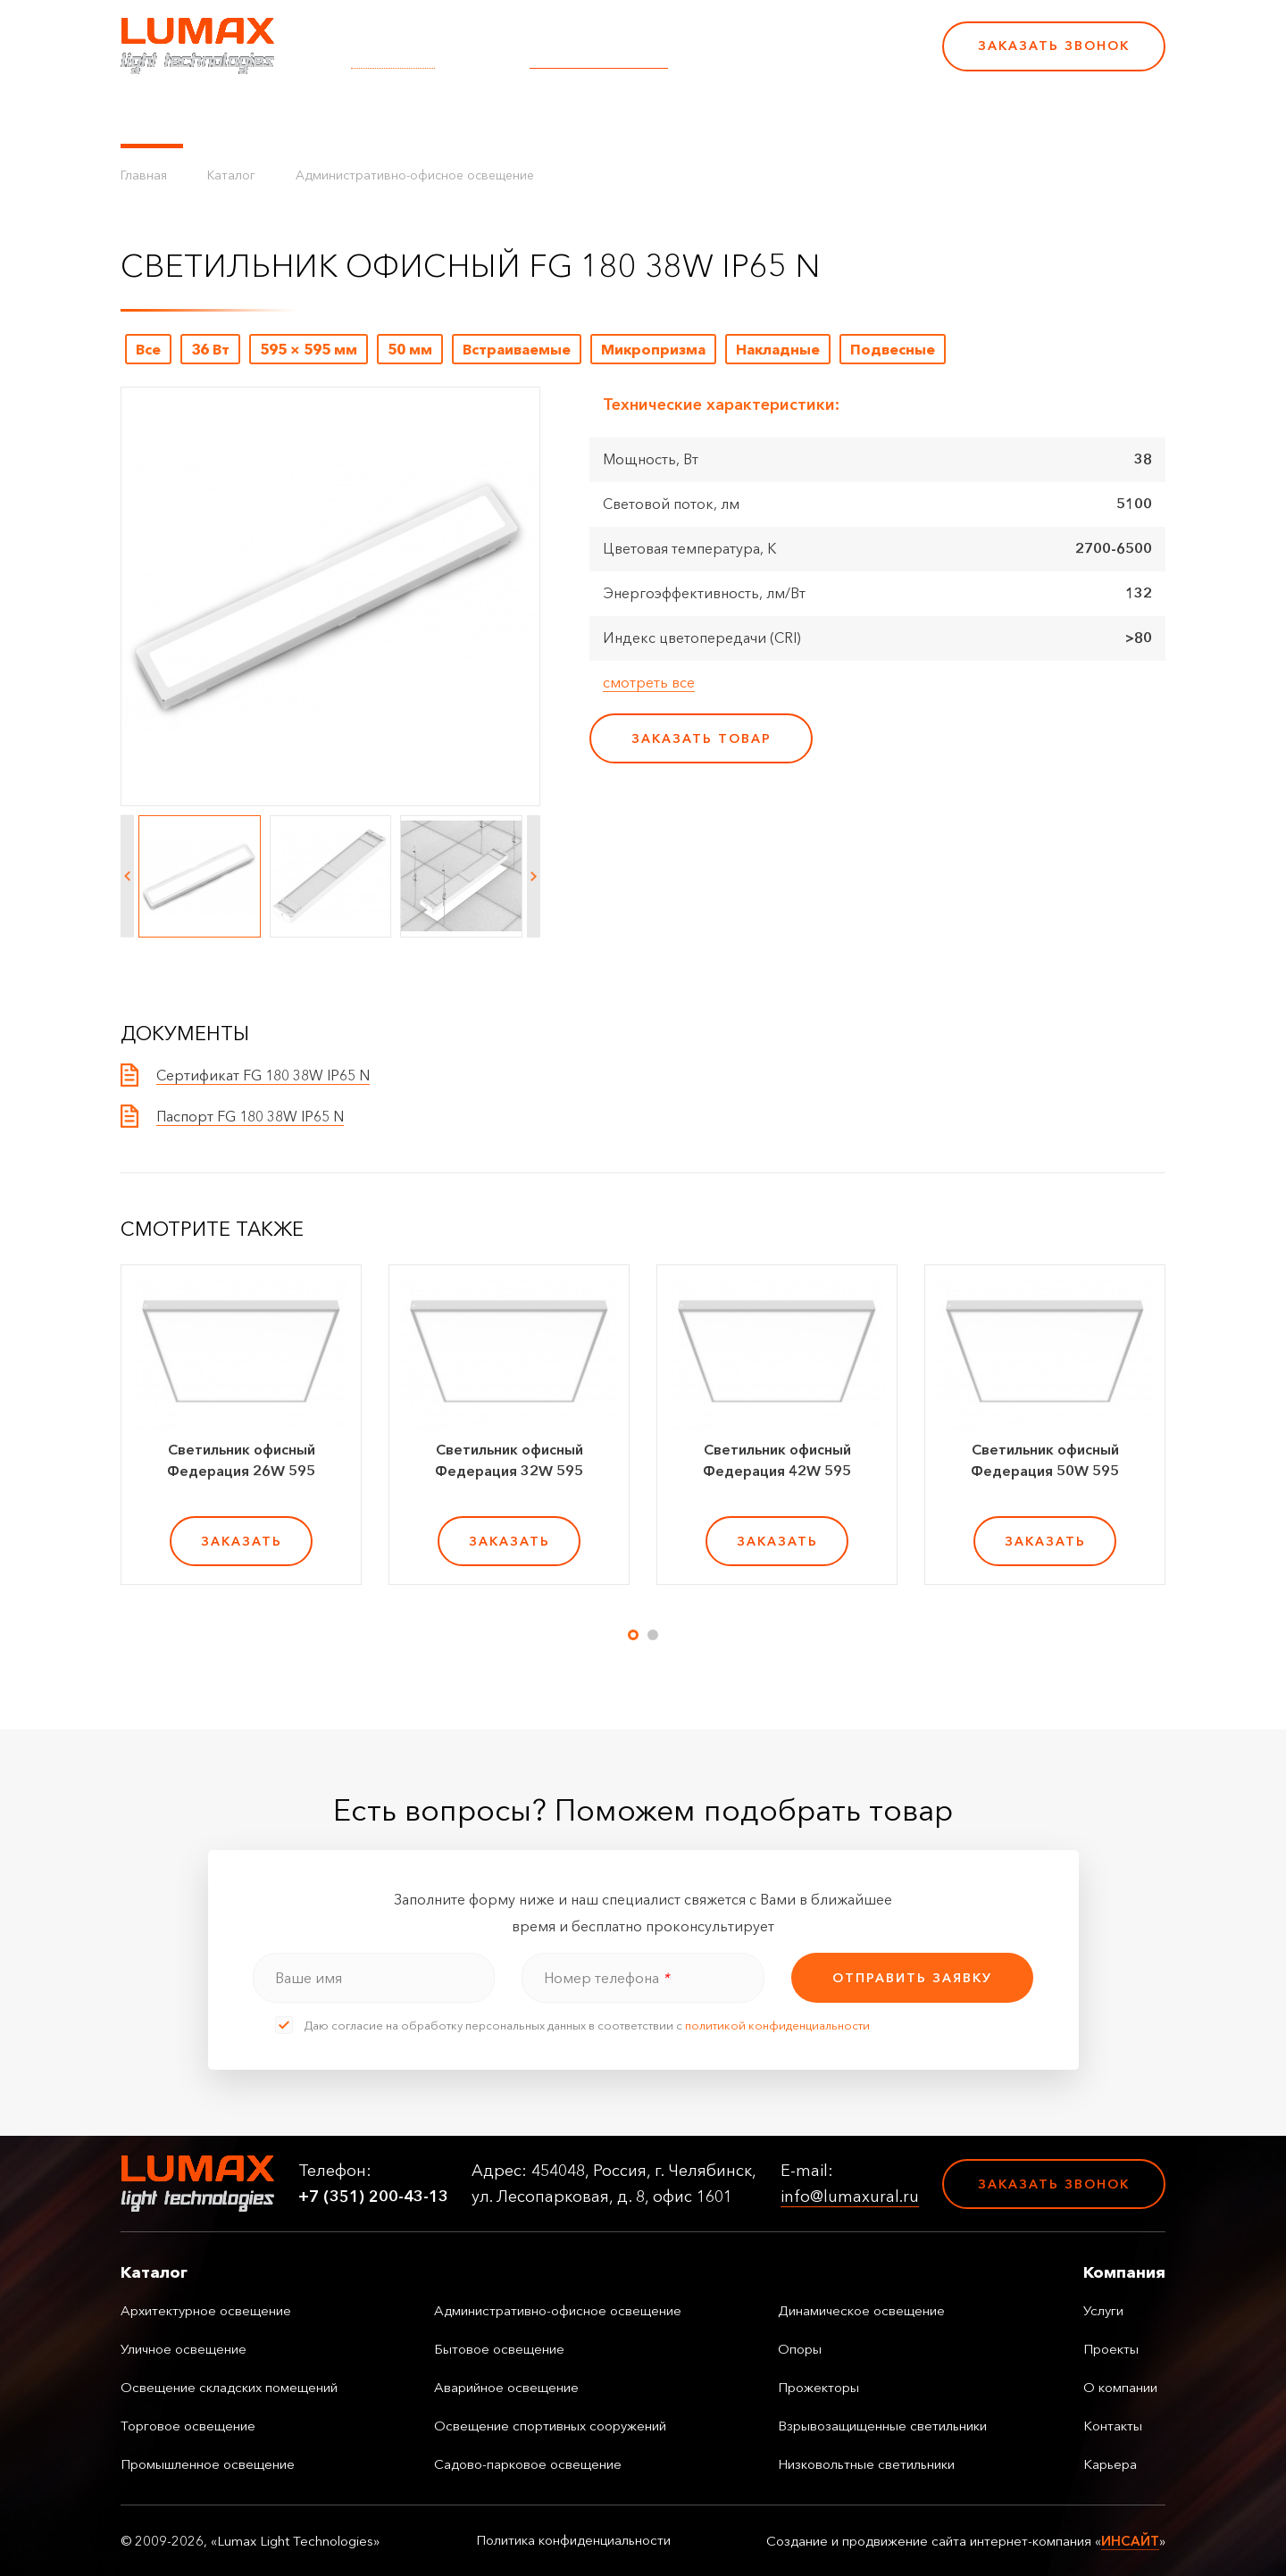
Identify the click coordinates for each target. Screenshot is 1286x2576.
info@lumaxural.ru (599, 58)
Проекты (516, 116)
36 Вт (210, 349)
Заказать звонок (1054, 46)
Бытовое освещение (499, 2348)
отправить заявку (912, 1978)
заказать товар (701, 738)
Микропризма (653, 349)
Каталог (152, 116)
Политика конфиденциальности (573, 2540)
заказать (241, 1541)
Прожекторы (818, 2387)
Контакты (716, 116)
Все (148, 349)
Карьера (802, 116)
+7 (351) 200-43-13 (806, 58)
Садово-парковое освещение (528, 2463)
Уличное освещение (183, 2348)
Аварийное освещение (506, 2387)
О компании (615, 116)
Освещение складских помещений (229, 2387)
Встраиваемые (517, 349)
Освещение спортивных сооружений (550, 2425)
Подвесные (892, 349)
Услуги (440, 116)
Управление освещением (298, 116)
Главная (144, 175)
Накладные (778, 349)
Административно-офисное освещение (415, 175)
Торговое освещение (188, 2425)
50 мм (410, 349)
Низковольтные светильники (866, 2463)
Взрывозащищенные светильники (882, 2425)
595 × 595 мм (308, 349)
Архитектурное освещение (206, 2310)
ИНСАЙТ (1130, 2540)
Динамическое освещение (861, 2310)
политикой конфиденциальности (777, 2025)
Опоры (800, 2348)
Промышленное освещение (208, 2463)
